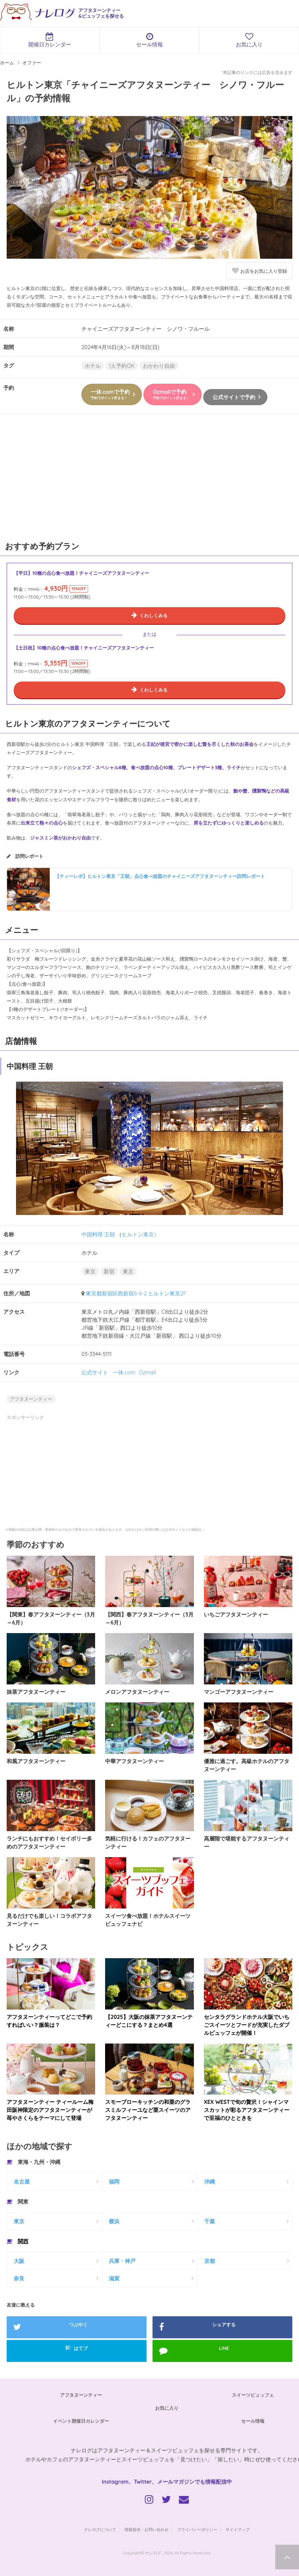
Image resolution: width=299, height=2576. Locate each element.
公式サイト (94, 1372)
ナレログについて (100, 2529)
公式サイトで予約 (234, 397)
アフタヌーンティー (31, 1399)
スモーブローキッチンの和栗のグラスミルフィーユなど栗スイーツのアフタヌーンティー (148, 2110)
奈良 (19, 2278)
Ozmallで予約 (171, 394)
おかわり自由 (159, 365)
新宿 (109, 1271)
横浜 (114, 2221)
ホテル (93, 365)
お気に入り (167, 2408)
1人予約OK (121, 365)
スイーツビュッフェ (253, 2395)
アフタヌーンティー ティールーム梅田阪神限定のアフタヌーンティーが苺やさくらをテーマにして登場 (50, 2110)
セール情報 (149, 40)
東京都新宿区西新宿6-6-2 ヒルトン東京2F (136, 1293)
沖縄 (209, 2181)
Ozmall (147, 1372)
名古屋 (22, 2181)
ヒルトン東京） (140, 1234)
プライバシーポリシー (197, 2529)
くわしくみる (153, 615)
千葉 (209, 2221)
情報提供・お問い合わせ (146, 2529)
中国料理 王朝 (98, 1234)
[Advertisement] (149, 480)
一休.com (124, 1372)
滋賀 (114, 2278)
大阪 (19, 2261)
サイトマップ (238, 2529)
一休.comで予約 (110, 394)
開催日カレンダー (49, 40)
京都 (209, 2261)
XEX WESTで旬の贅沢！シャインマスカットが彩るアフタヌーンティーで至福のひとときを (246, 2110)
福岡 (114, 2181)
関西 (23, 2241)
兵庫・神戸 (122, 2261)
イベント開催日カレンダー (81, 2421)
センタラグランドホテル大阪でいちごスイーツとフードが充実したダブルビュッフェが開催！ (246, 2025)
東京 (90, 1271)
